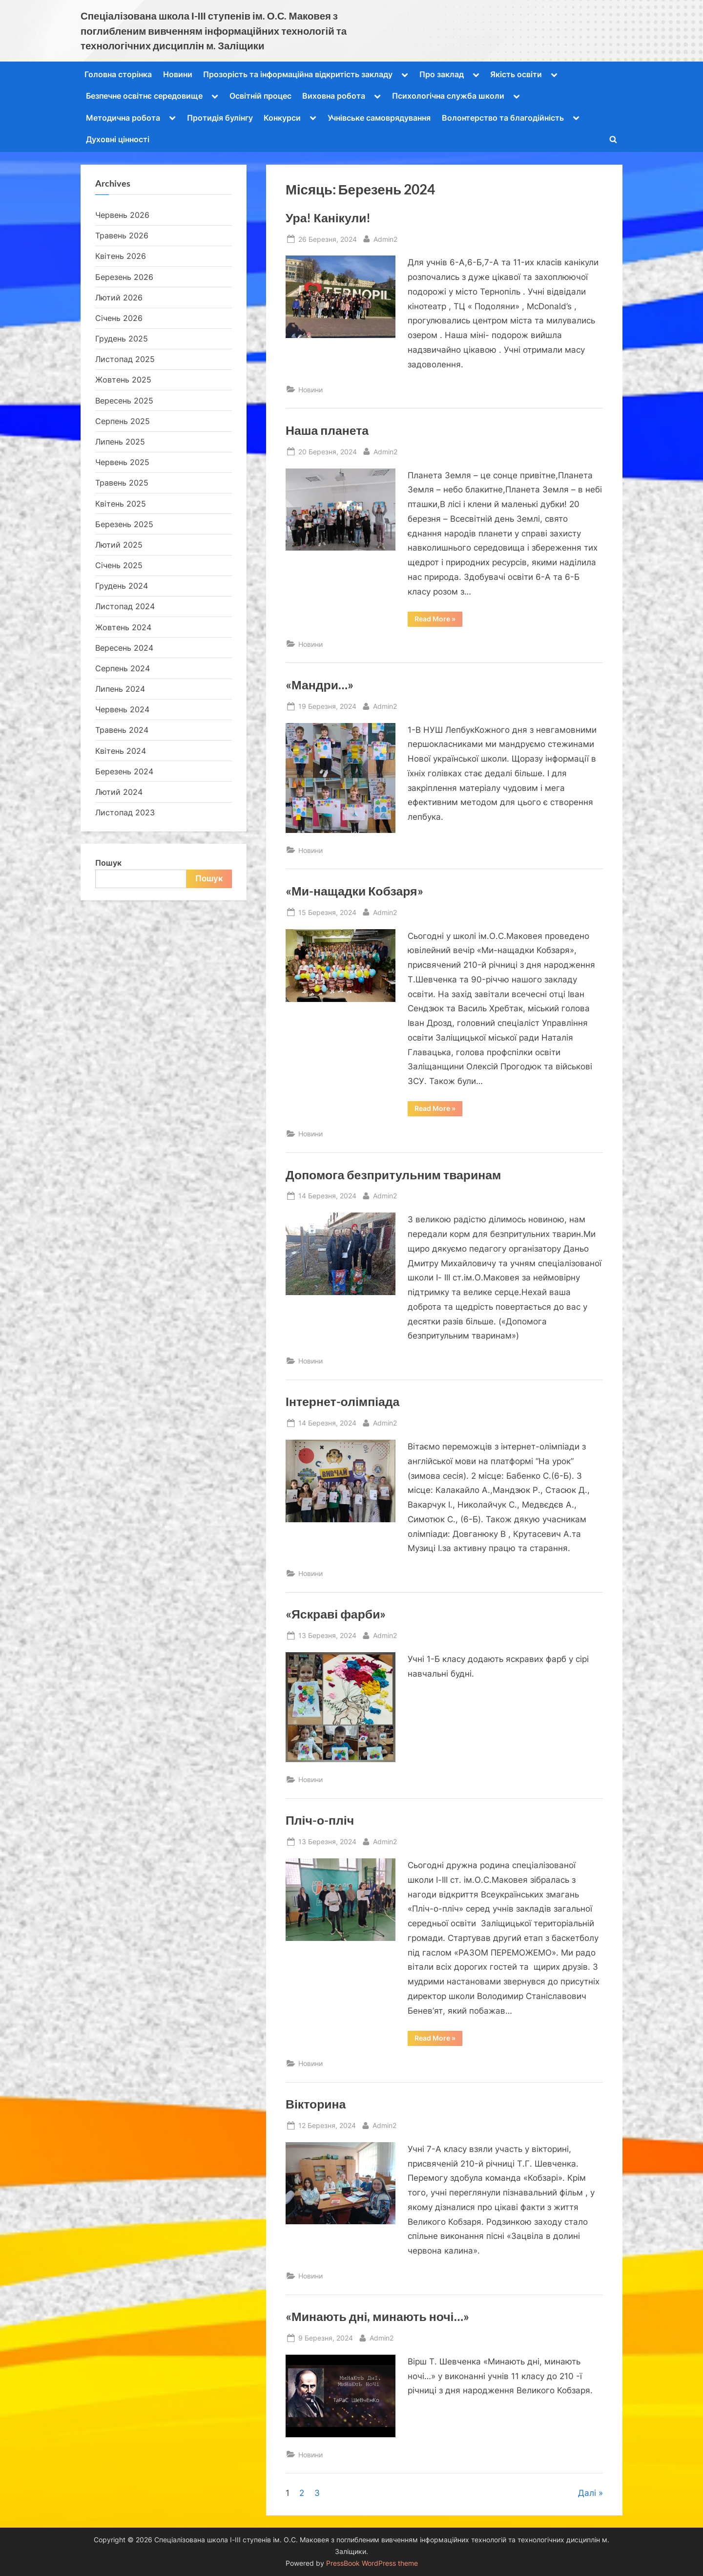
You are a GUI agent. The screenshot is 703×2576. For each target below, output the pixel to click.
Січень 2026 (119, 318)
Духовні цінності (117, 139)
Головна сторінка (118, 74)
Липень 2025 (120, 442)
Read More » (438, 620)
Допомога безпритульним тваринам (393, 1175)
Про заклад (441, 74)
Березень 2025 (124, 524)
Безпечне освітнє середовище (144, 96)
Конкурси (282, 118)
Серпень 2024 (122, 668)
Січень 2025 (119, 565)
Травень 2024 (121, 730)
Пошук (108, 863)
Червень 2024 (122, 709)
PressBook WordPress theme (372, 2563)
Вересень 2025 (124, 400)
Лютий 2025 (119, 545)
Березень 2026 (124, 277)
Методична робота (123, 118)
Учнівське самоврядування (379, 118)
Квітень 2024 (120, 751)
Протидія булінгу (220, 118)
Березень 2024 (124, 771)
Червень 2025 (122, 462)
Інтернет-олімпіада (342, 1401)
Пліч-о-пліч (320, 1820)
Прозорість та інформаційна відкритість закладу (298, 74)
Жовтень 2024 (123, 627)
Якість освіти (516, 74)
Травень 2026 (121, 235)
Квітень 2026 (120, 256)
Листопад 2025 (125, 359)
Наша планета (327, 430)
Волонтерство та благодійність (503, 118)
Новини (177, 74)
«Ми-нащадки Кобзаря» (354, 891)
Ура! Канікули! (328, 218)
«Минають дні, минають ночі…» (377, 2316)
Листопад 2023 (125, 812)
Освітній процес (260, 96)
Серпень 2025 (122, 421)
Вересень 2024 (124, 648)
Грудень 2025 (121, 338)
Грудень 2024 (121, 586)
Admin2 (385, 238)
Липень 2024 (120, 689)
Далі (587, 2493)
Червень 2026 (122, 215)
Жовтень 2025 (123, 379)
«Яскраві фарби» (336, 1614)
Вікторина (316, 2104)
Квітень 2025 (120, 504)
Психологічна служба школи (448, 96)
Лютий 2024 (119, 792)
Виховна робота (333, 96)
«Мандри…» (319, 685)
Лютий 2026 (119, 297)
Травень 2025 (121, 483)
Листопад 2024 (125, 606)
